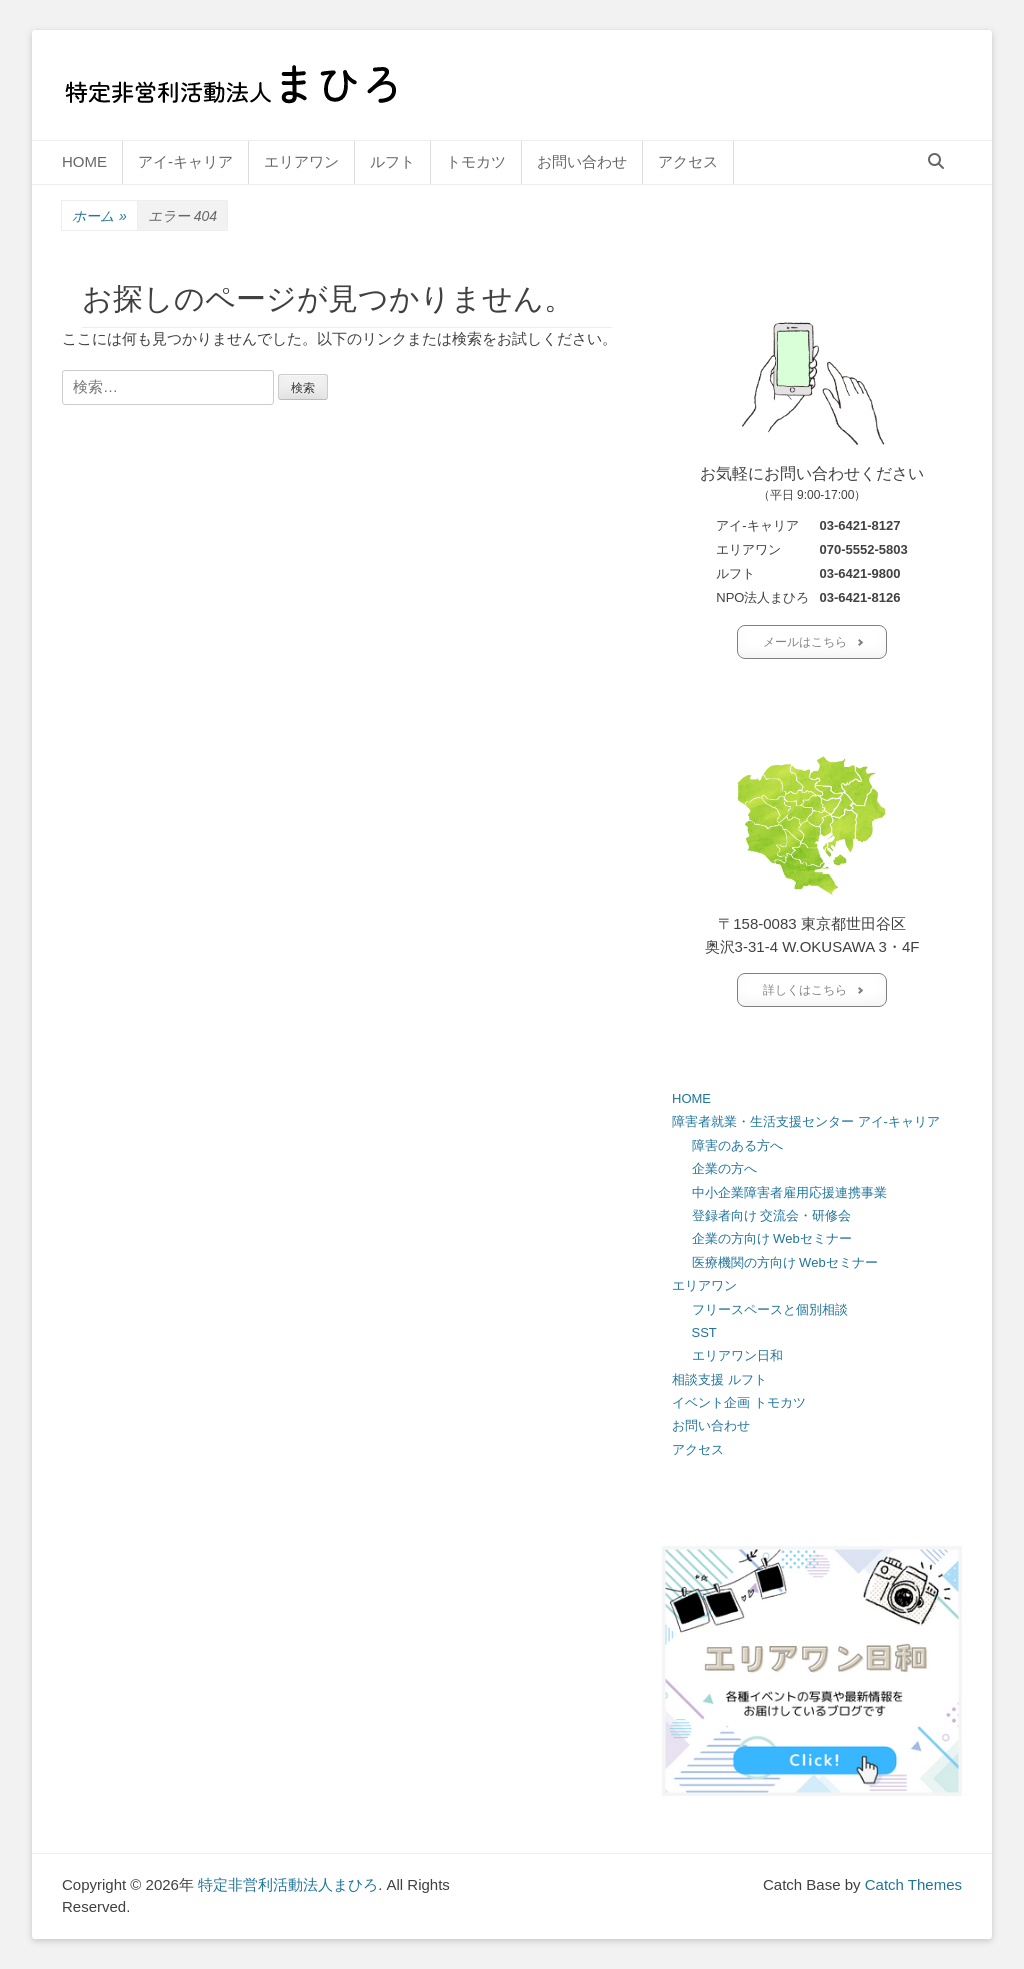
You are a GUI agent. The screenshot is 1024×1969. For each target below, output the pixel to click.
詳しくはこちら (805, 990)
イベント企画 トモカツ (739, 1402)
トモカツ (476, 161)
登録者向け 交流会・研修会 (772, 1215)
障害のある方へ (737, 1145)
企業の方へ (724, 1168)
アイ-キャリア (185, 161)
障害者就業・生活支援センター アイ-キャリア (806, 1121)
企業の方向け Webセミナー (772, 1238)
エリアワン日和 (737, 1355)
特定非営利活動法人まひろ (288, 1884)
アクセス (688, 161)
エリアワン (301, 161)
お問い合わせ (582, 161)
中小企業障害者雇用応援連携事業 (789, 1192)
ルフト (392, 161)
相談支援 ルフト (719, 1379)
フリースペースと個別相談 (770, 1309)
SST (704, 1332)
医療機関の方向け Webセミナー (785, 1262)
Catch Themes (913, 1884)
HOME (84, 161)
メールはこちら (805, 642)
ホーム (99, 216)
